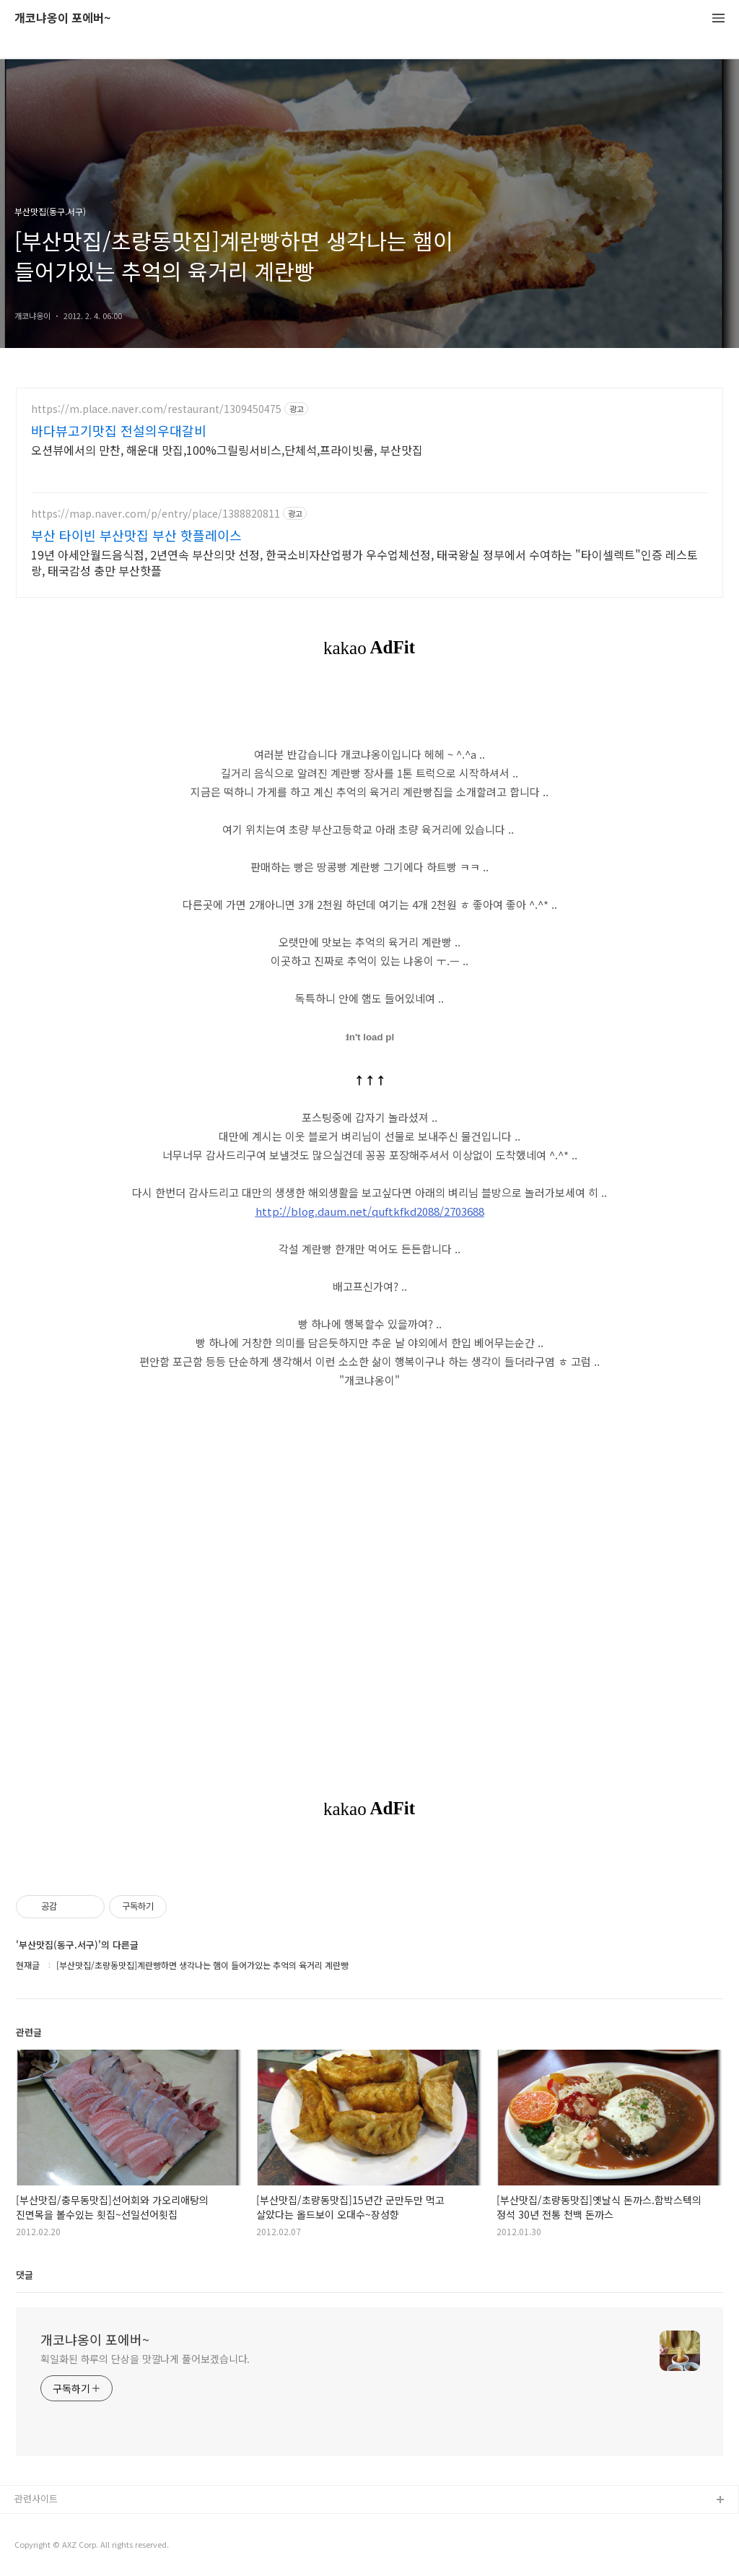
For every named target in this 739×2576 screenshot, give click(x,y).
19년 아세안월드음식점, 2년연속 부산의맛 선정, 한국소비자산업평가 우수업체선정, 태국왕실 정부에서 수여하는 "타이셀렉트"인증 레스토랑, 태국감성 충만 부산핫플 (364, 562)
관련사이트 (36, 2498)
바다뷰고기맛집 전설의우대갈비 (118, 430)
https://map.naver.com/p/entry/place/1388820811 (155, 514)
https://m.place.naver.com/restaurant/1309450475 (156, 409)
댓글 (24, 2274)
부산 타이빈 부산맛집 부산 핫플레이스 (136, 535)
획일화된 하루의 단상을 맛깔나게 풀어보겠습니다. (145, 2358)
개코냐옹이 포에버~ (62, 18)
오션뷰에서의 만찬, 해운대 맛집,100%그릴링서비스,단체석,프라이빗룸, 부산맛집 (227, 449)
